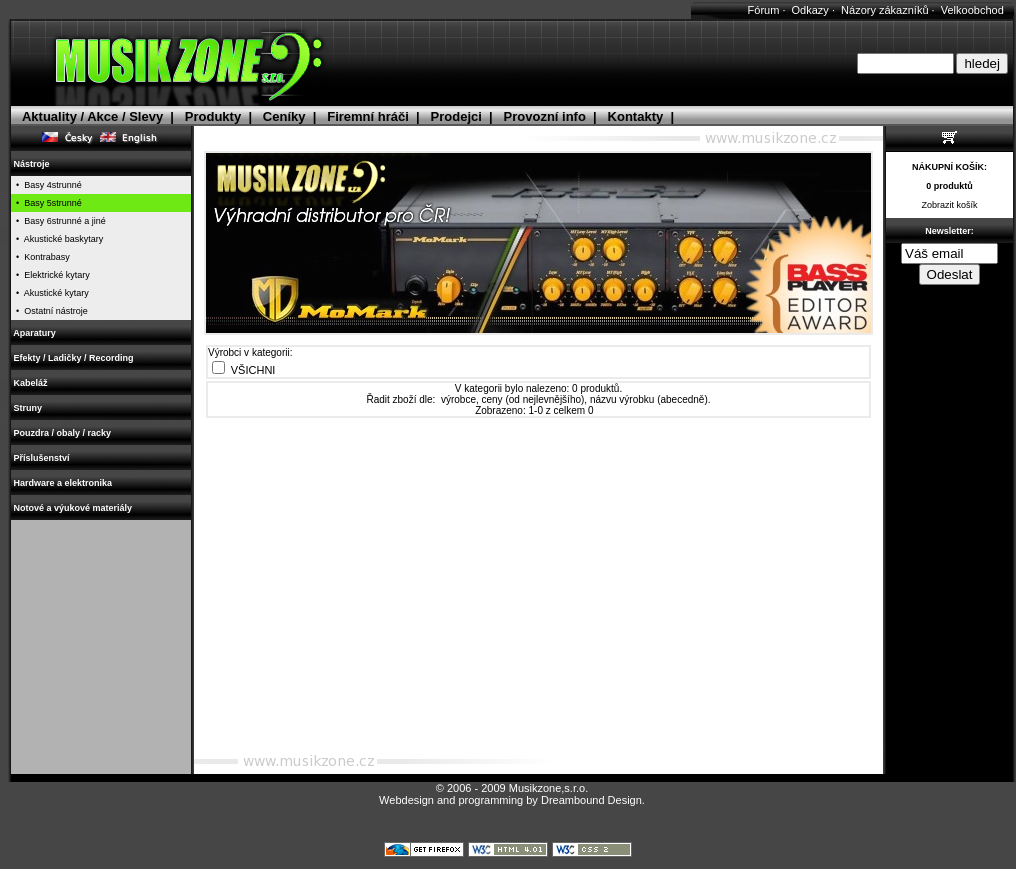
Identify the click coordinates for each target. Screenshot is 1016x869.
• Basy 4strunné (46, 185)
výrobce (458, 399)
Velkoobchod (972, 10)
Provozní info (545, 116)
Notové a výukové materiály (73, 508)
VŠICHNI (253, 370)
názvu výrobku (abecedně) (649, 399)
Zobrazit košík (949, 205)
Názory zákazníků (884, 10)
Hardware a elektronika (63, 483)
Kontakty (636, 116)
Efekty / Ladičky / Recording (73, 358)
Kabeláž (30, 383)
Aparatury (34, 333)
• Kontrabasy (40, 257)
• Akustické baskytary (57, 239)
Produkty (213, 116)
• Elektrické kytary (50, 275)
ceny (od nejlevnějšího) (533, 399)
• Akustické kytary (50, 293)
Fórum (764, 10)
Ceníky (284, 116)
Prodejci (456, 116)
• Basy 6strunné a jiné (58, 221)
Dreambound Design (591, 800)
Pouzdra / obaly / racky (62, 433)
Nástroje (31, 164)
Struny (28, 408)
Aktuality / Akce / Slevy (92, 116)
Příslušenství (41, 458)
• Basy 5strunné (46, 203)
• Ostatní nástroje (49, 311)
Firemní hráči (368, 116)
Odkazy (810, 10)
